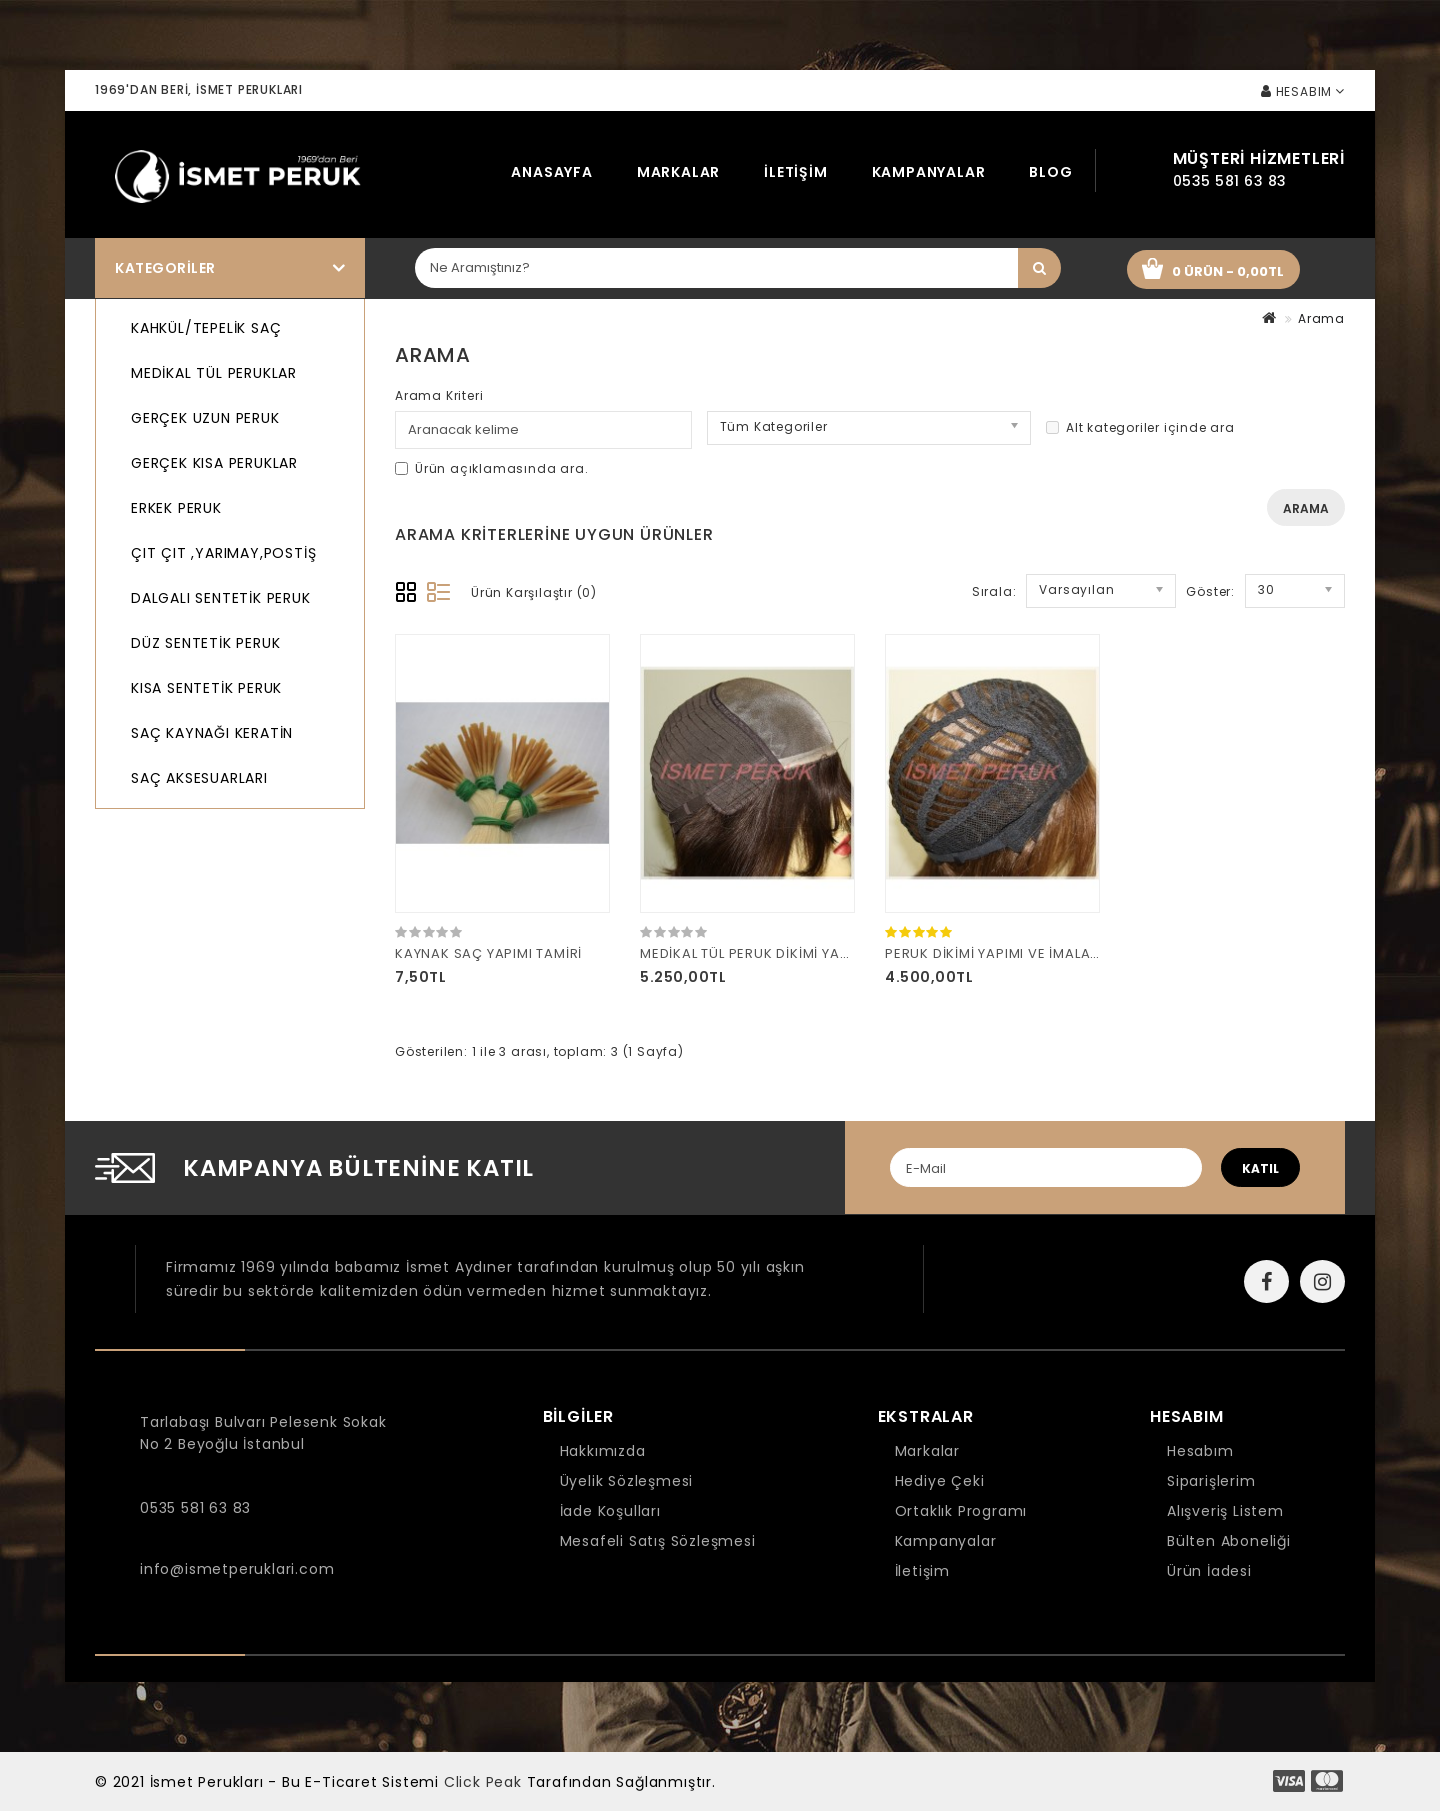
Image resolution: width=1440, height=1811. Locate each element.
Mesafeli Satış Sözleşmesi (658, 1541)
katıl (1260, 1168)
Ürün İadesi (1209, 1571)
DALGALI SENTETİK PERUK (221, 598)
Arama (1321, 318)
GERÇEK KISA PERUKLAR (214, 463)
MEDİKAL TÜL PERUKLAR (214, 373)
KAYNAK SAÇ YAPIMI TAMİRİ (488, 953)
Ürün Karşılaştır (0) (534, 592)
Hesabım (1200, 1451)
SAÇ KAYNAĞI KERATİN (212, 733)
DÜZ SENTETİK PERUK (205, 643)
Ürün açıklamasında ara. (491, 468)
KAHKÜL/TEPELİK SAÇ (206, 328)
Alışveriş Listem (1225, 1511)
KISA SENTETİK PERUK (206, 688)
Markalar (678, 172)
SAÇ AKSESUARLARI (199, 778)
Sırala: (994, 591)
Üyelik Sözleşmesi (627, 1481)
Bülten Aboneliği (1229, 1541)
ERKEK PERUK (176, 508)
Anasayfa (551, 172)
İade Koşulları (610, 1511)
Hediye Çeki (940, 1481)
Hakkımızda (603, 1451)
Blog (1050, 172)
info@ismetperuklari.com (237, 1569)
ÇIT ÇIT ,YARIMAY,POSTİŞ (223, 553)
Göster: (1210, 591)
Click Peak (483, 1782)
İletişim (795, 172)
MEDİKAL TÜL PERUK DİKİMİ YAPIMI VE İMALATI (793, 953)
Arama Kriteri (439, 395)
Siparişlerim (1211, 1481)
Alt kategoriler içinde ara (1140, 427)
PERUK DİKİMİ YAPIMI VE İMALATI (993, 953)
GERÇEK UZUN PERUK (205, 418)
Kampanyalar (929, 172)
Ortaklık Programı (961, 1511)
